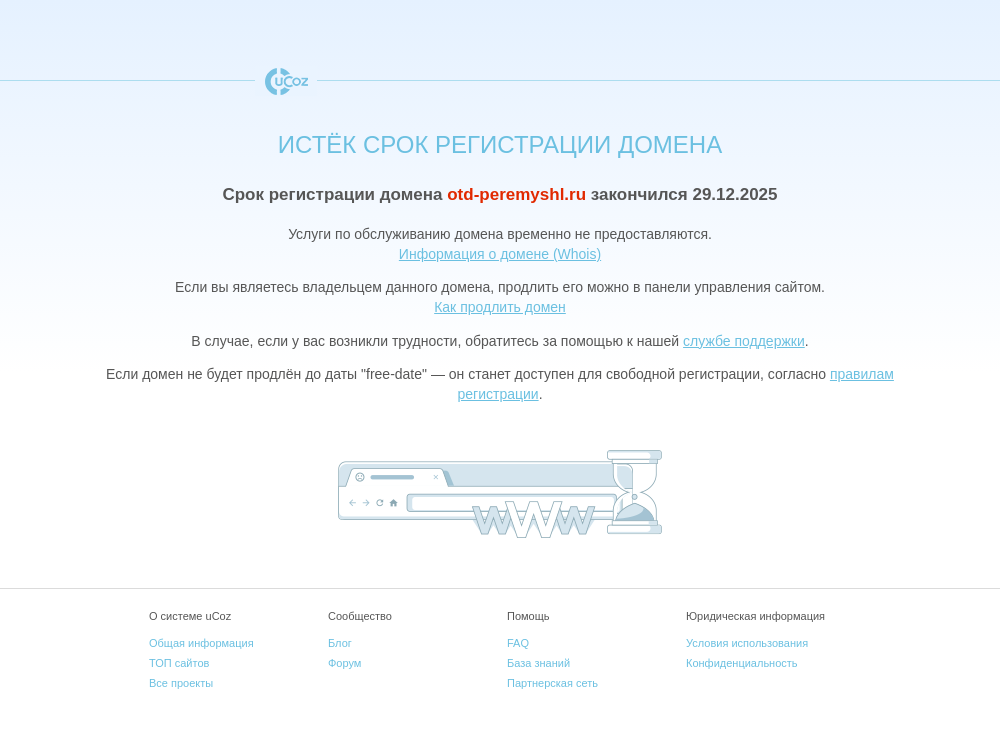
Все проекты (181, 683)
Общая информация (201, 643)
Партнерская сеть (552, 683)
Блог (340, 643)
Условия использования (747, 643)
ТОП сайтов (179, 663)
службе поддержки (744, 341)
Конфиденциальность (742, 663)
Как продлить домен (500, 307)
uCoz (286, 81)
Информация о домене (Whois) (500, 254)
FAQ (518, 643)
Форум (344, 663)
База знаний (538, 663)
